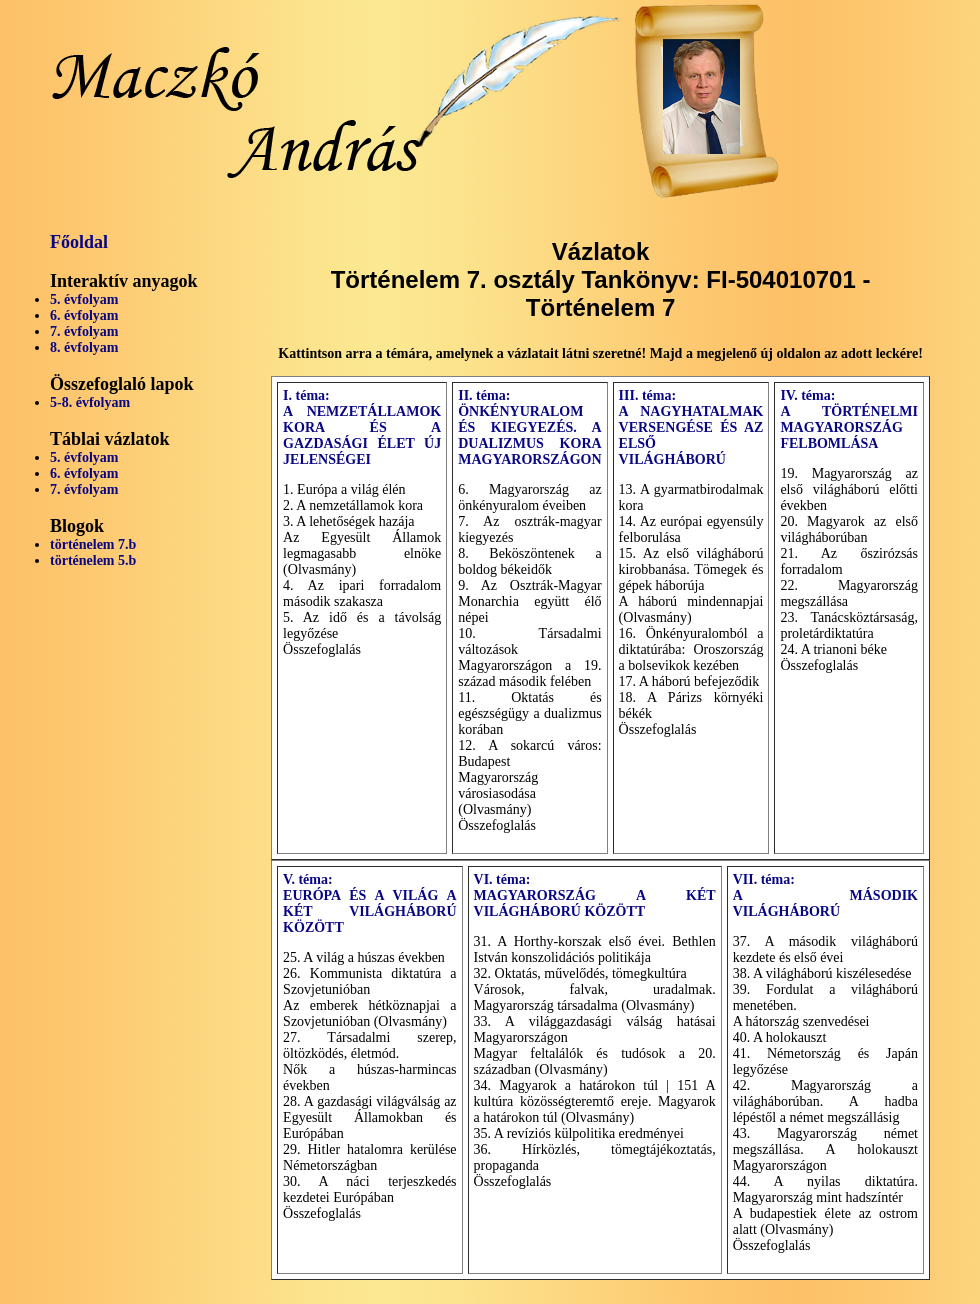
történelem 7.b (93, 544)
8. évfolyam (84, 347)
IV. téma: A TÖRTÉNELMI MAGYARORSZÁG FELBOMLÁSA (849, 419)
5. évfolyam (84, 299)
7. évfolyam (84, 331)
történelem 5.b (93, 560)
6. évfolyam (84, 315)
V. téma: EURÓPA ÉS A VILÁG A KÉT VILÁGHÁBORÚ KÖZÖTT (369, 903)
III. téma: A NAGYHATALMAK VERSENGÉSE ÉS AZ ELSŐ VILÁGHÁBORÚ (691, 427)
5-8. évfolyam (90, 402)
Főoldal (79, 242)
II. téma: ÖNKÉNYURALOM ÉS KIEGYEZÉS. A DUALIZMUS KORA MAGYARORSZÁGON (529, 427)
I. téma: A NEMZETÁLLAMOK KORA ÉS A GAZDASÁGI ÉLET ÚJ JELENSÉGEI (362, 427)
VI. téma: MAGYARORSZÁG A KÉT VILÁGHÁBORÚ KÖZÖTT (595, 895)
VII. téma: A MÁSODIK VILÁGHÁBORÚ (825, 895)
